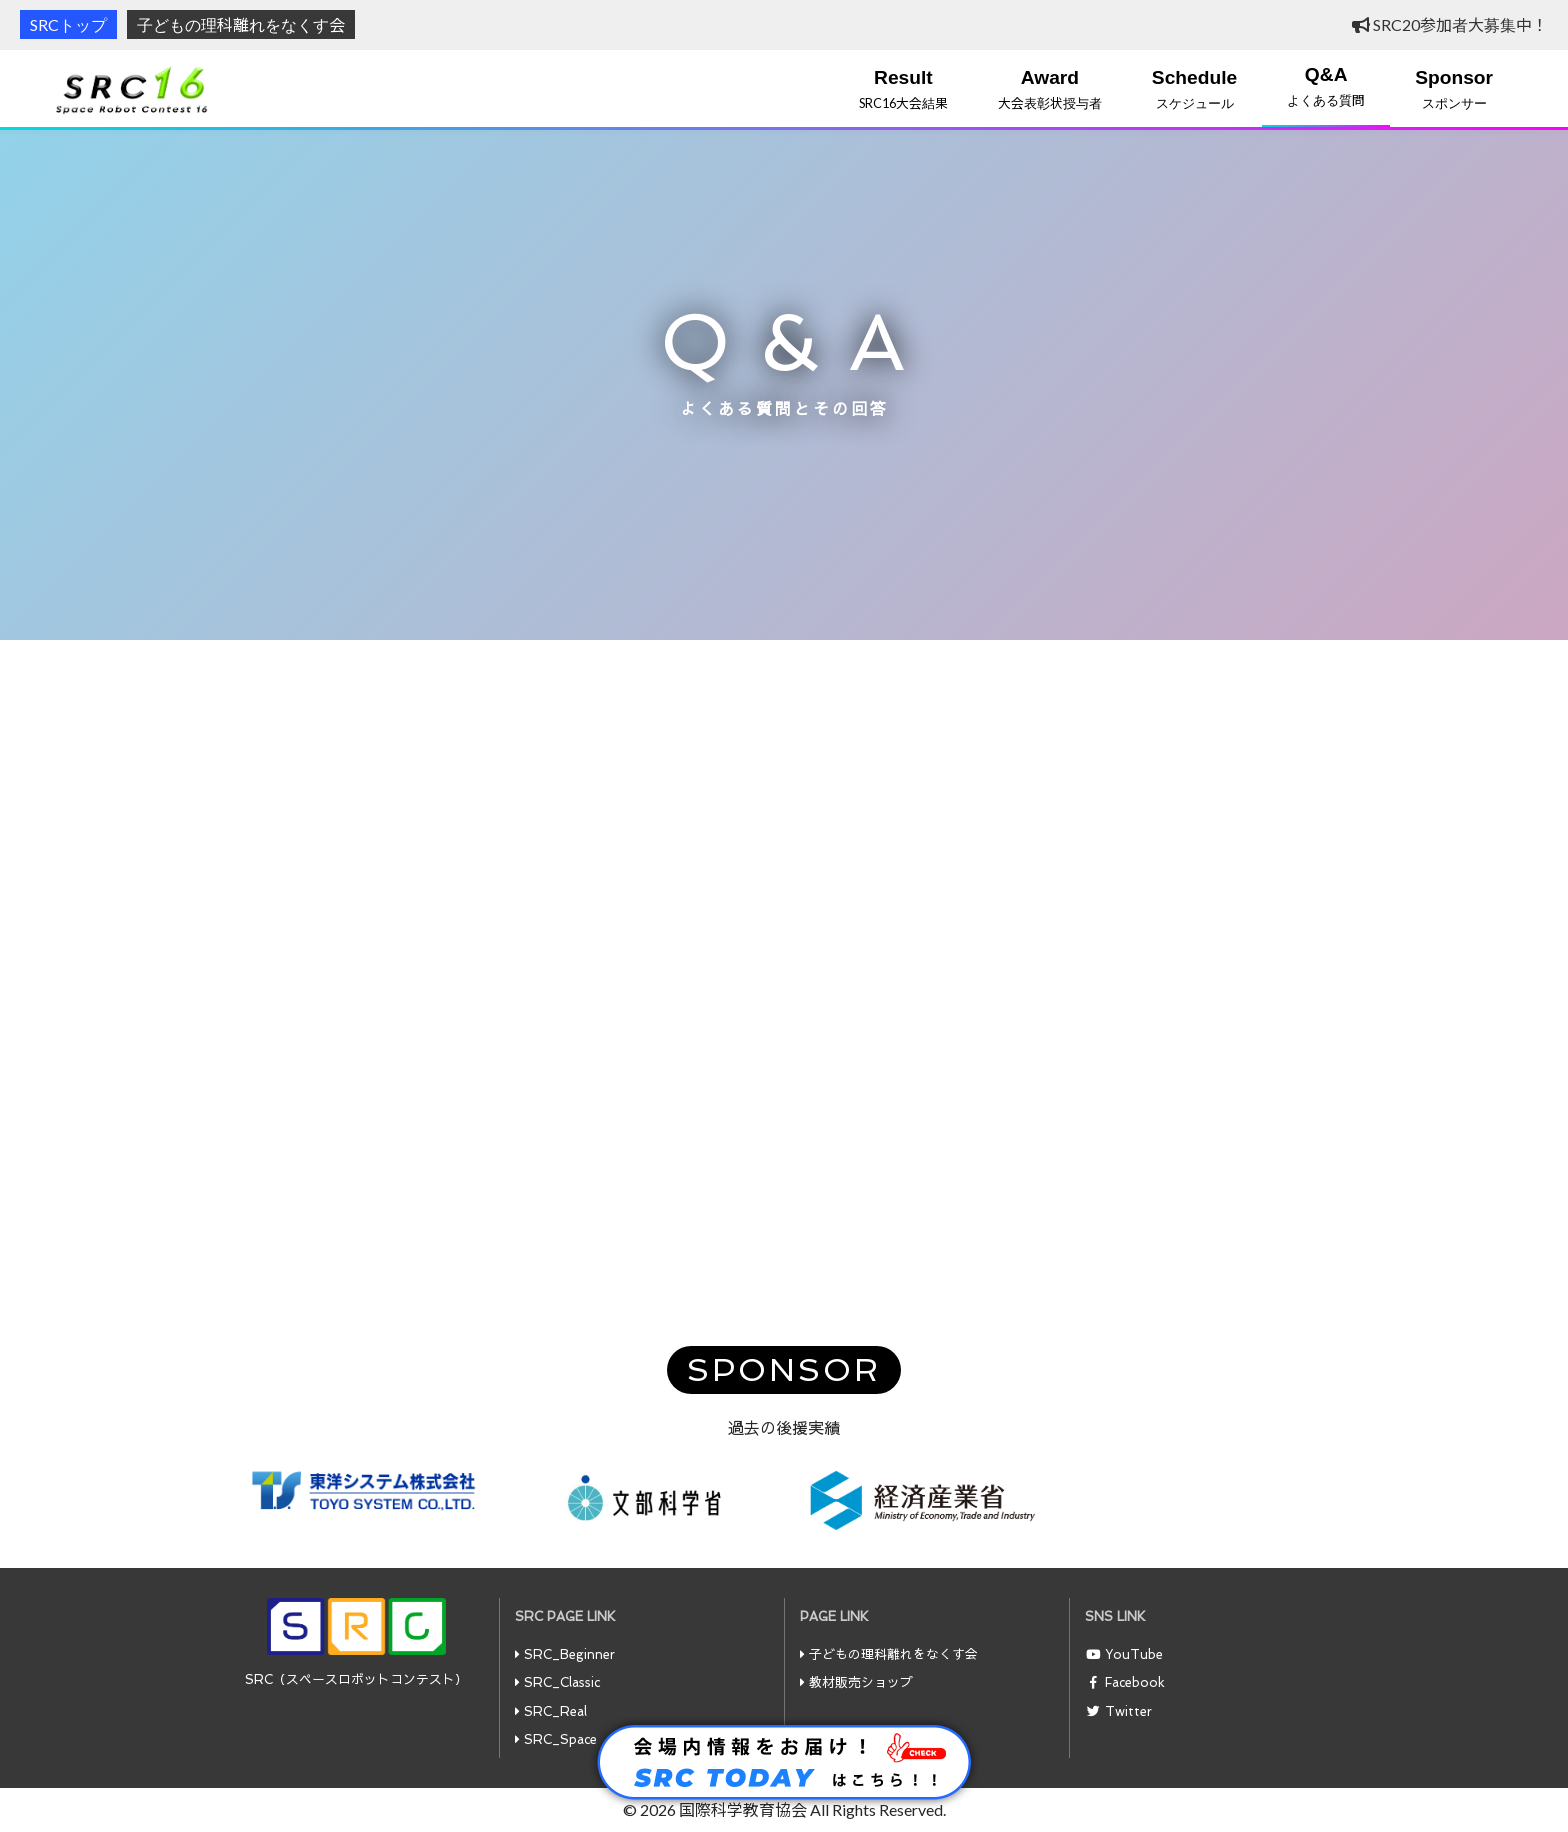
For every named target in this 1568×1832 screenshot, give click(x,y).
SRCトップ (68, 24)
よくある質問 (1326, 86)
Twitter (1128, 1711)
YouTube (1134, 1654)
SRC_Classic (562, 1682)
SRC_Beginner (569, 1654)
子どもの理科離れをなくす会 (241, 24)
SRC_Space (560, 1739)
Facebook (1135, 1682)
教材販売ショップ (861, 1682)
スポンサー (1454, 89)
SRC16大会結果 (903, 89)
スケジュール (1194, 89)
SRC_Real (555, 1711)
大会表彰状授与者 (1050, 89)
